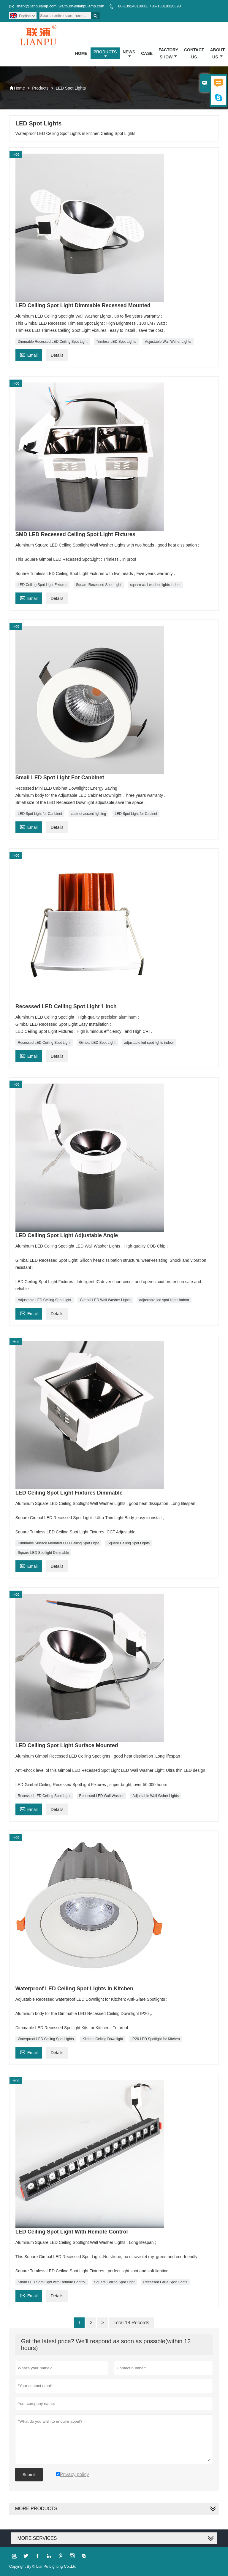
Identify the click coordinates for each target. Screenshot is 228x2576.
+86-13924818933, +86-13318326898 (148, 6)
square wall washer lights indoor (155, 585)
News (129, 54)
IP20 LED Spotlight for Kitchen (156, 2039)
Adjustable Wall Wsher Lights (168, 342)
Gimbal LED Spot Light (97, 1043)
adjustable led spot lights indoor (149, 1043)
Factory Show (168, 53)
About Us (217, 53)
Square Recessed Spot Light (98, 585)
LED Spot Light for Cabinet (136, 814)
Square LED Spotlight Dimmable (43, 1553)
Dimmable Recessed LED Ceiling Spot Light (53, 342)
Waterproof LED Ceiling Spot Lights (46, 2039)
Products (105, 54)
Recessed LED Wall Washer (101, 1796)
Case (147, 53)
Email (29, 355)
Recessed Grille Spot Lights (165, 2282)
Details (57, 355)
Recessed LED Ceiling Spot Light (44, 1043)
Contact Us (194, 53)
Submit (29, 2475)
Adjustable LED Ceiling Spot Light (44, 1300)
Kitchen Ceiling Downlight (103, 2039)
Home (81, 53)
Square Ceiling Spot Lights (128, 1543)
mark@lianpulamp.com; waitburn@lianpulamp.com (60, 6)
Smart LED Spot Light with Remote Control (52, 2282)
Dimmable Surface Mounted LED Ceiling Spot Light (58, 1543)
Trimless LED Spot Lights (116, 342)
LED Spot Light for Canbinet (40, 814)
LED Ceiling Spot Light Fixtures (42, 585)
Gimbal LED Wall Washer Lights (105, 1300)
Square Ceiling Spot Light (114, 2282)
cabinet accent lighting (88, 814)
